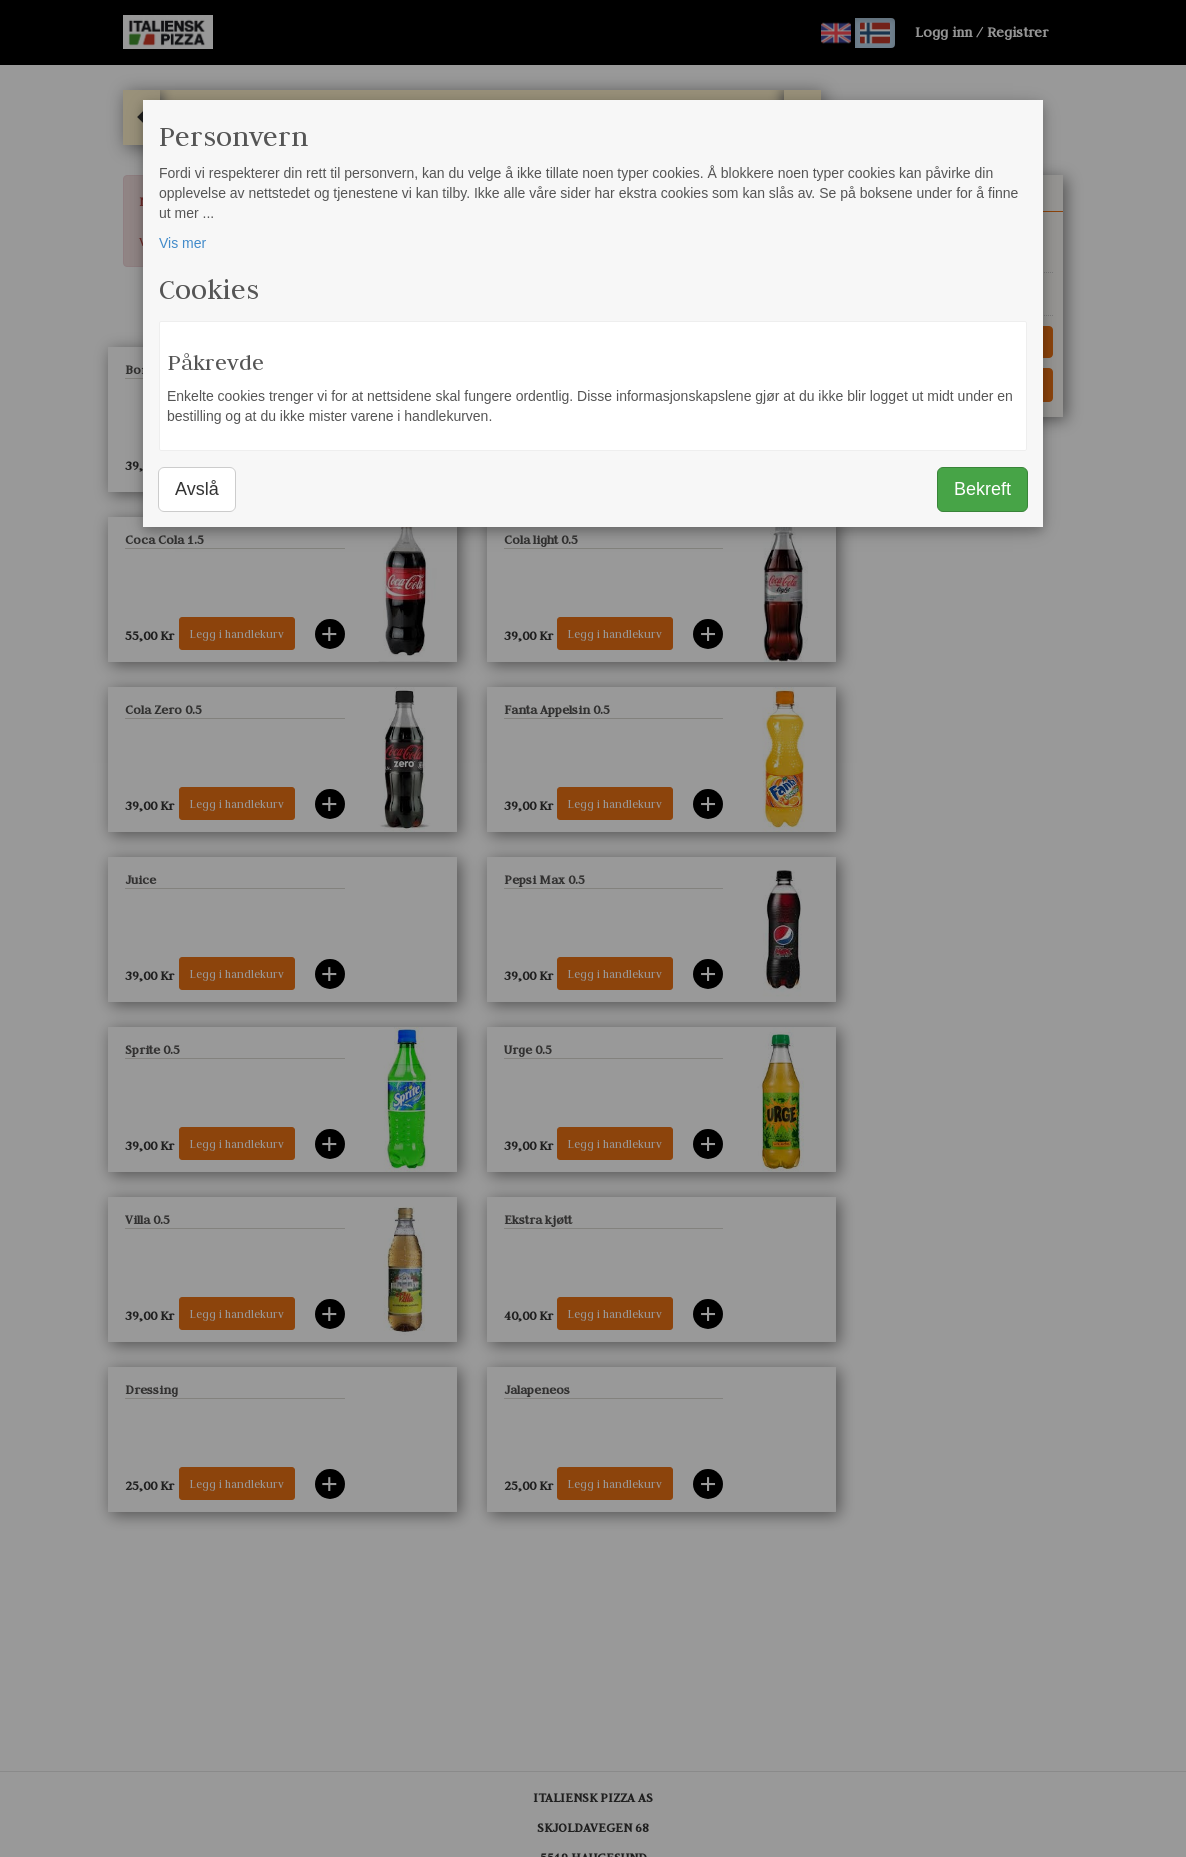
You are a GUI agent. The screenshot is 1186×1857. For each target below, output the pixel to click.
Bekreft (982, 489)
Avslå (197, 489)
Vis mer (182, 243)
